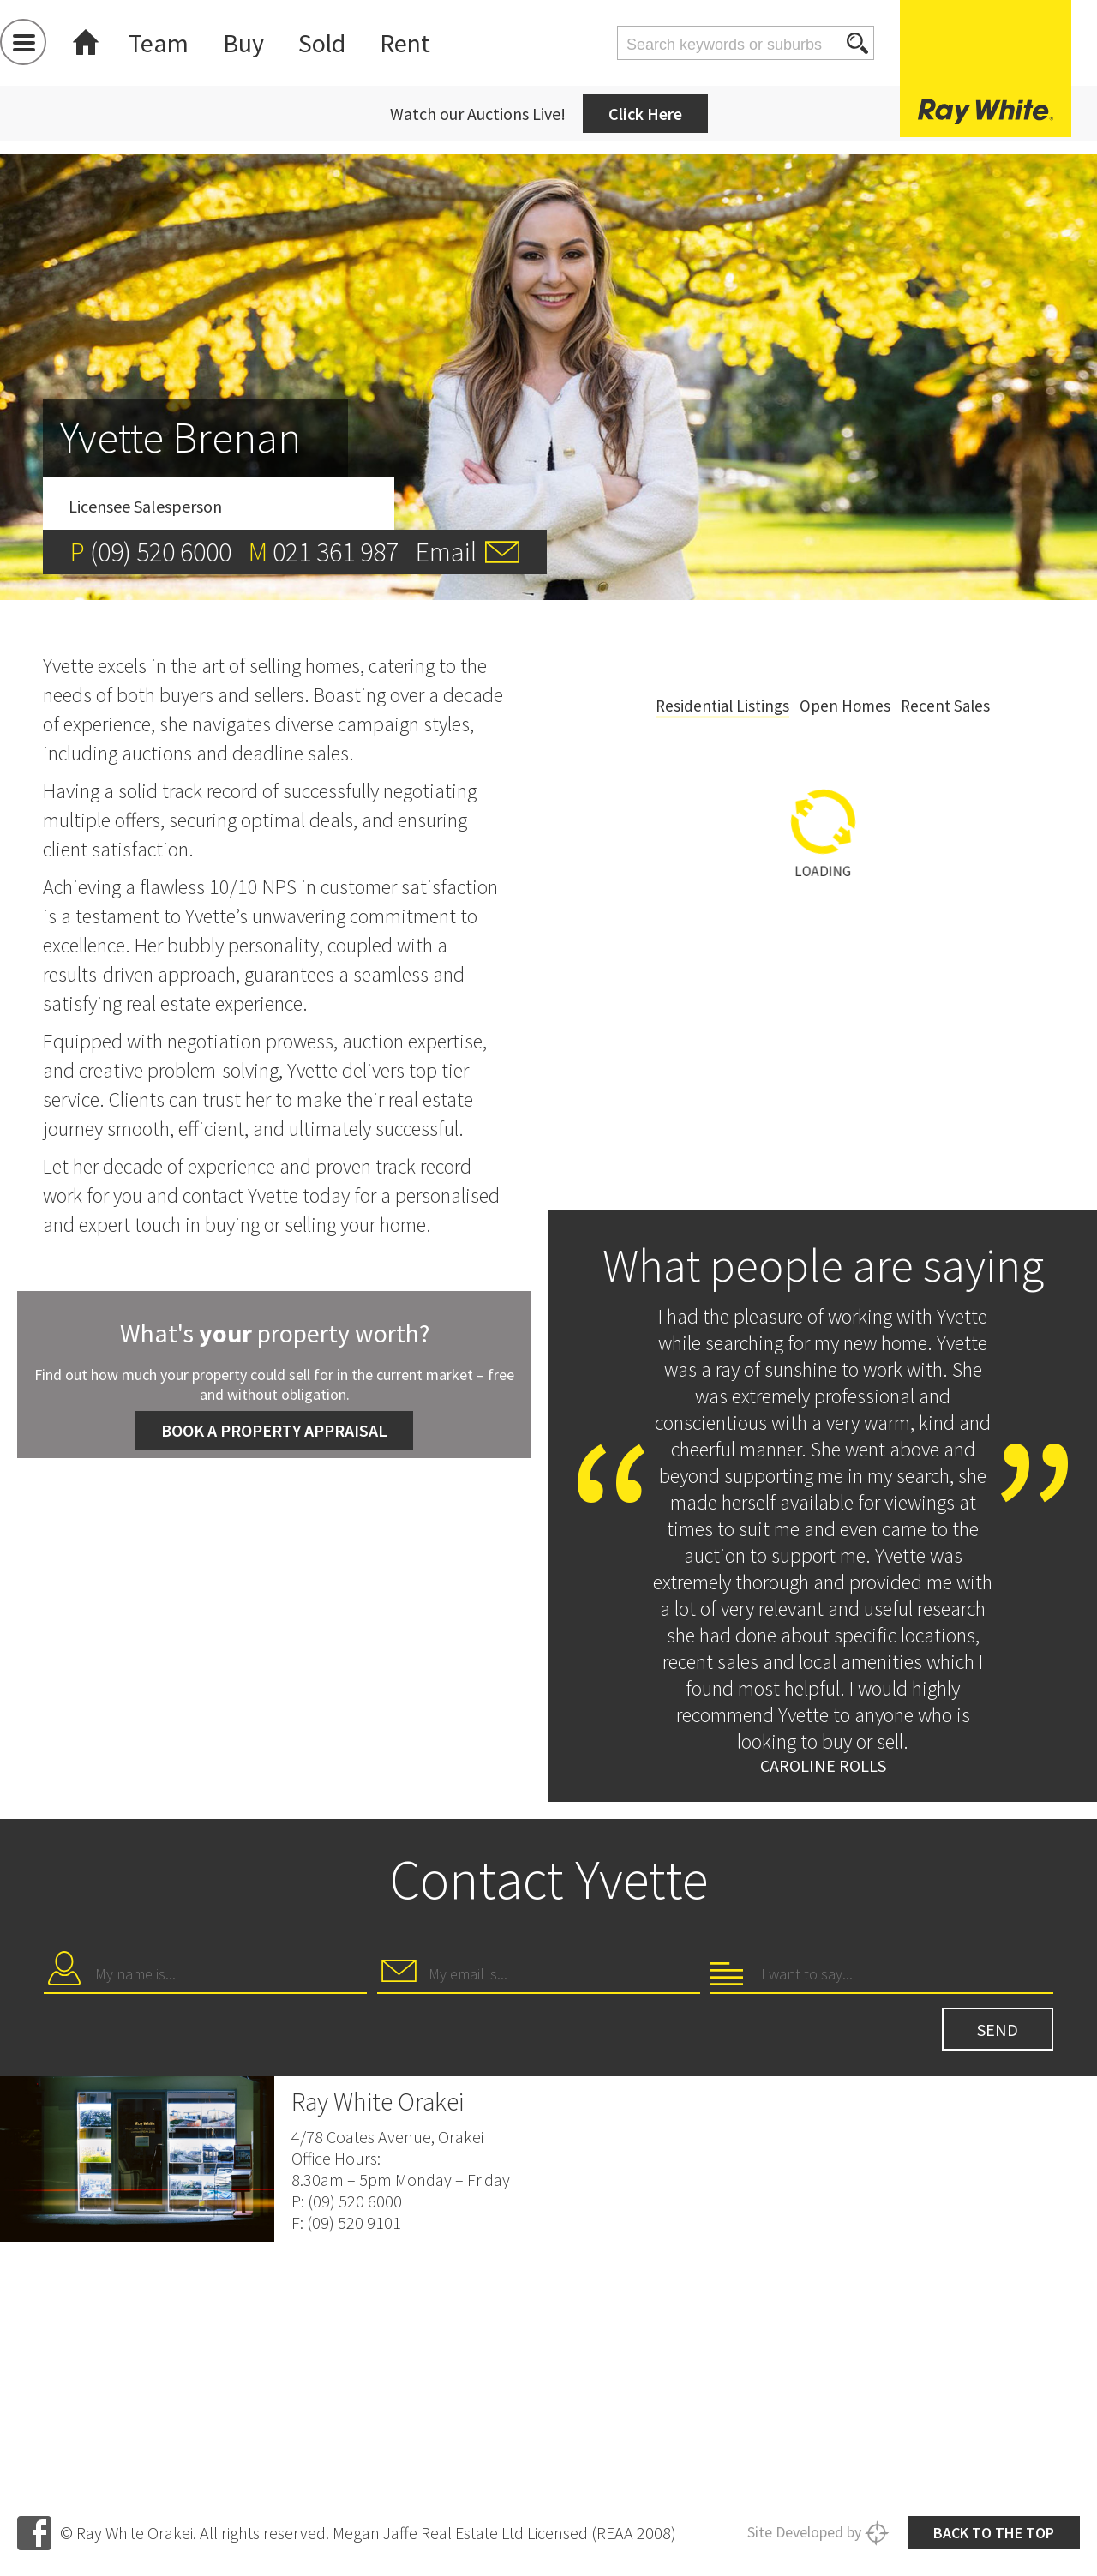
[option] (822, 926)
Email (446, 552)
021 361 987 (336, 552)
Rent (405, 43)
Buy (243, 43)
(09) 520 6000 (160, 552)
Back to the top (993, 2528)
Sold (321, 43)
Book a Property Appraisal (274, 1430)
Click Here (645, 113)
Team (159, 43)
